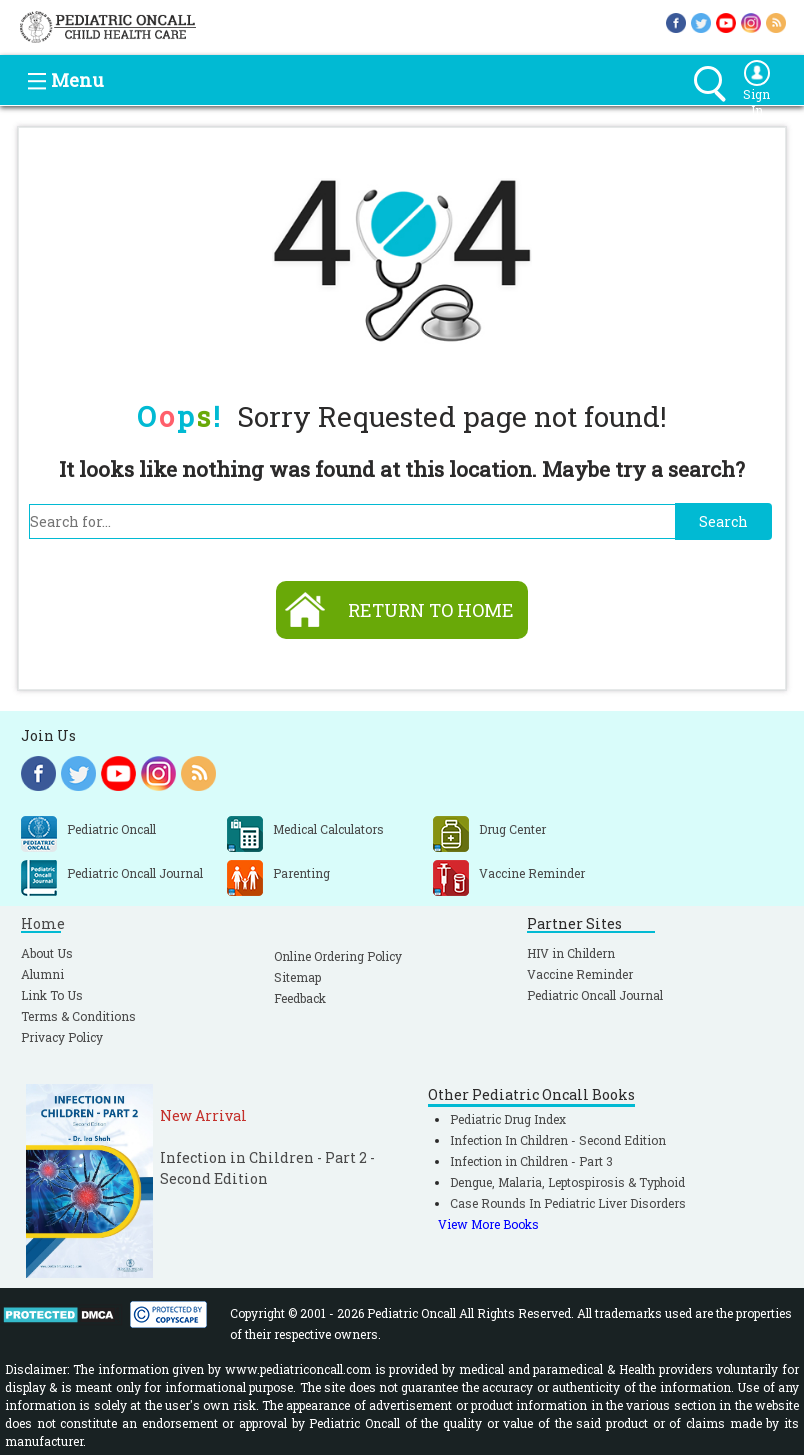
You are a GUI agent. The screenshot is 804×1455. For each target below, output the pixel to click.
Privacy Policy (62, 1037)
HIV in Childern (571, 953)
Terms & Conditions (78, 1016)
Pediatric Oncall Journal (595, 995)
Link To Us (52, 995)
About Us (47, 953)
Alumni (42, 974)
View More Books (488, 1224)
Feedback (300, 998)
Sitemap (297, 977)
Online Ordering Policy (338, 956)
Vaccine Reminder (580, 974)
